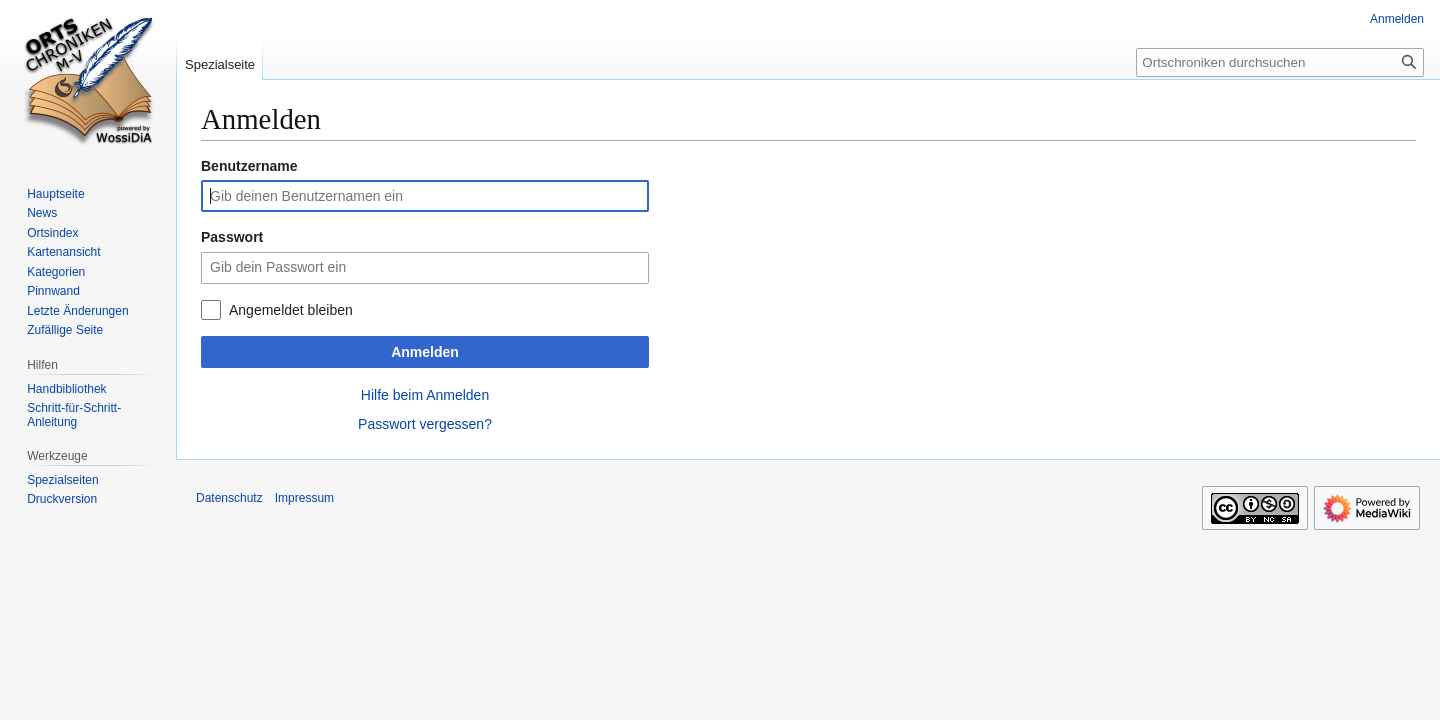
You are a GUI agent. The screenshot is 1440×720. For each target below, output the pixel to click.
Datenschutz (229, 498)
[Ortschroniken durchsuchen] (1280, 62)
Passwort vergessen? (425, 424)
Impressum (304, 498)
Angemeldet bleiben (291, 310)
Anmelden (425, 352)
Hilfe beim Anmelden (425, 395)
